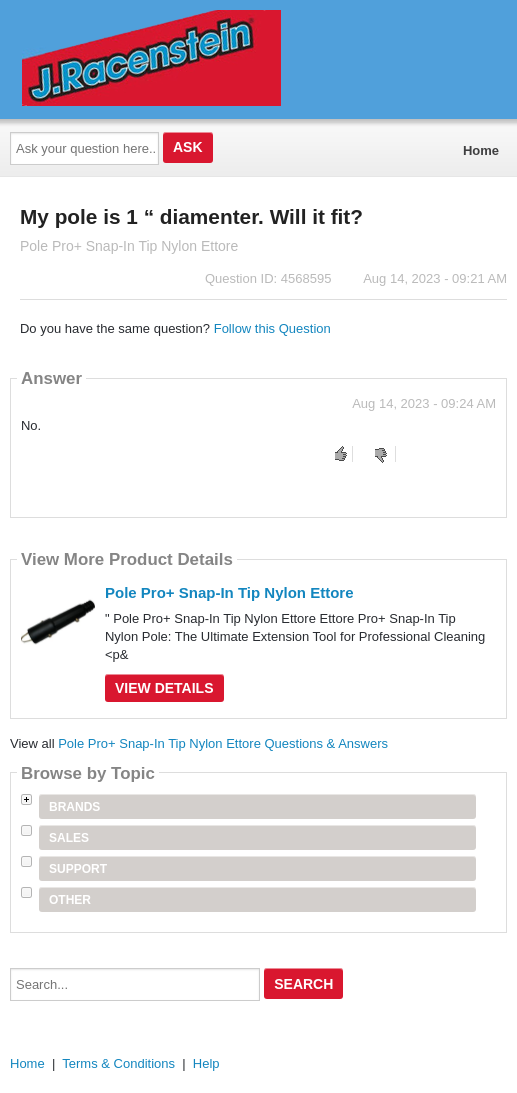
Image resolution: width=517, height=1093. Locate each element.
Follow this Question (272, 328)
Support (78, 869)
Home (481, 150)
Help (206, 1063)
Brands (74, 807)
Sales (69, 838)
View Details (164, 688)
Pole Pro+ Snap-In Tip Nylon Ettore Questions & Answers (223, 743)
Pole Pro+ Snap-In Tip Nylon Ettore (229, 592)
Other (70, 900)
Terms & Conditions (118, 1063)
